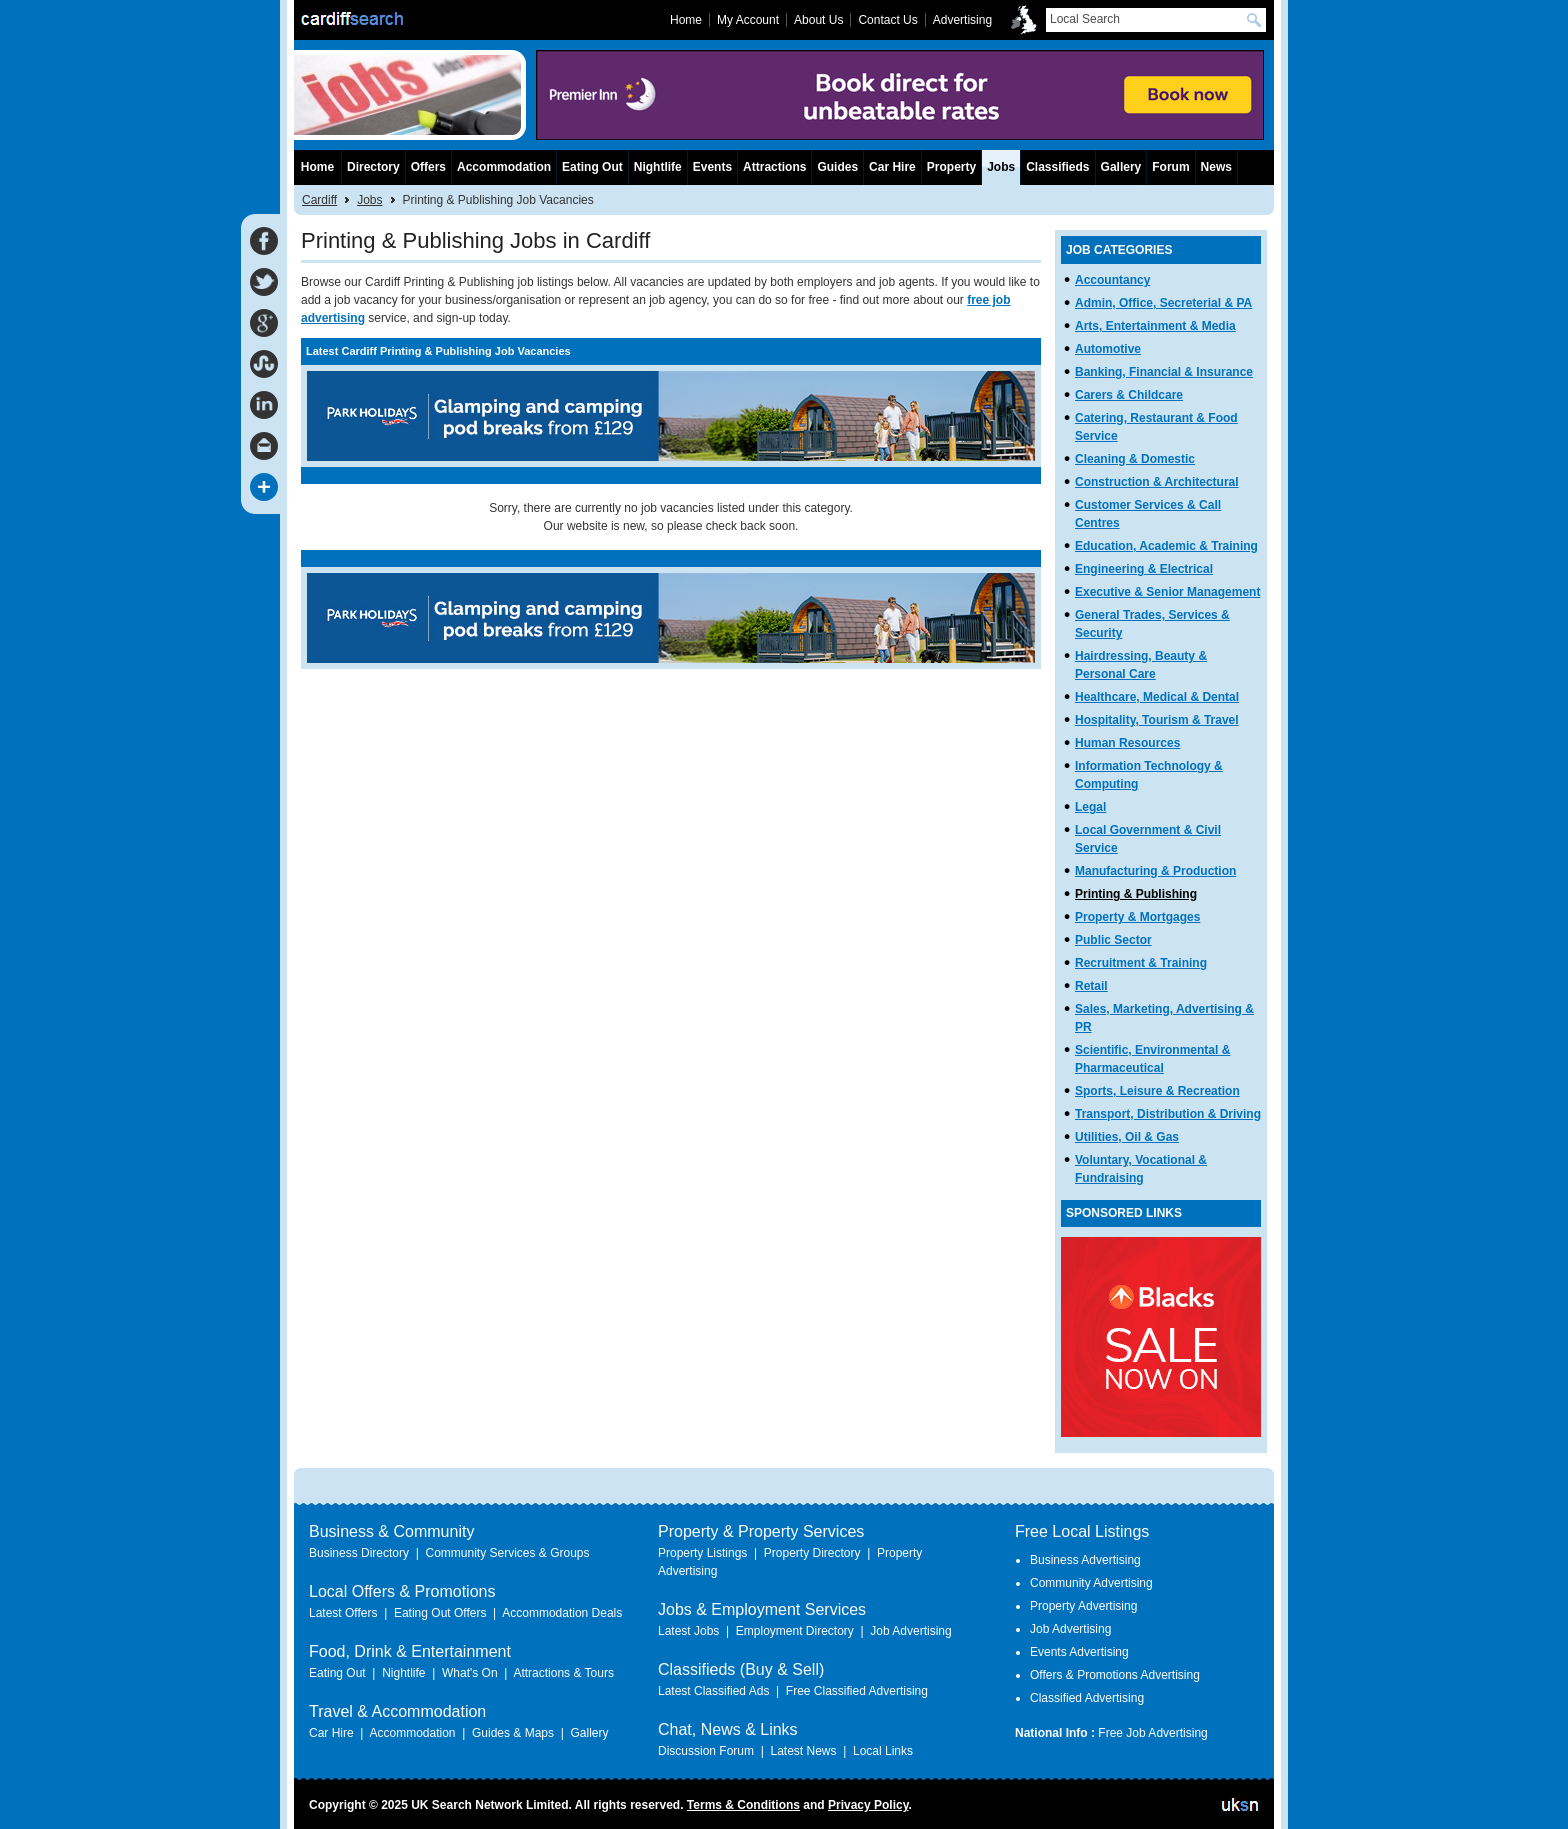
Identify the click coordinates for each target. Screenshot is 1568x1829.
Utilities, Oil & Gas (1127, 1137)
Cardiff (319, 200)
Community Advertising (1091, 1583)
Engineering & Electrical (1144, 569)
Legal (1090, 807)
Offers (428, 167)
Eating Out (592, 167)
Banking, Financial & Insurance (1164, 372)
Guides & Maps (513, 1733)
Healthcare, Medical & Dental (1157, 697)
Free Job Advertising (1152, 1733)
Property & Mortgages (1137, 917)
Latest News (803, 1751)
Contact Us (887, 20)
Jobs (369, 200)
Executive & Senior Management (1167, 592)
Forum (1170, 167)
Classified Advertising (1087, 1698)
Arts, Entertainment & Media (1155, 326)
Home (317, 167)
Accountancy (1112, 280)
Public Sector (1113, 940)
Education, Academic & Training (1166, 546)
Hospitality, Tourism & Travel (1157, 720)
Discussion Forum (706, 1751)
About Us (818, 20)
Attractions (774, 167)
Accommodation (504, 167)
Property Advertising (1083, 1606)
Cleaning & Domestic (1135, 459)
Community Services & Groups (507, 1553)
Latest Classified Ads (713, 1691)
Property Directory (812, 1553)
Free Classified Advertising (857, 1691)
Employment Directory (795, 1631)
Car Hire (892, 167)
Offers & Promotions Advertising (1115, 1675)
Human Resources (1127, 743)
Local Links (883, 1751)
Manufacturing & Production (1155, 871)
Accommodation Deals (562, 1613)
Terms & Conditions (743, 1805)
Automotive (1108, 349)
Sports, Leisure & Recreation (1157, 1091)
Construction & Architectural (1157, 482)
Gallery (1121, 167)
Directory (373, 167)
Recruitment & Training (1141, 963)
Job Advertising (910, 1631)
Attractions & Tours (563, 1673)
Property (951, 167)
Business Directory (359, 1553)
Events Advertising (1079, 1652)
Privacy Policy (868, 1805)
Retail (1091, 986)
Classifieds (1057, 167)
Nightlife (658, 167)
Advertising (962, 20)
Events (712, 167)
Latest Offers (343, 1613)
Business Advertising (1085, 1560)
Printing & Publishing (1136, 894)
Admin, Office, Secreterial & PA (1163, 303)
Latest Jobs (688, 1631)
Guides (837, 167)
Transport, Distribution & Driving (1168, 1114)
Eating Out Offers (440, 1613)
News (1216, 167)
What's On (470, 1673)
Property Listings (702, 1553)
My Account (748, 20)
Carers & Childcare (1129, 395)
